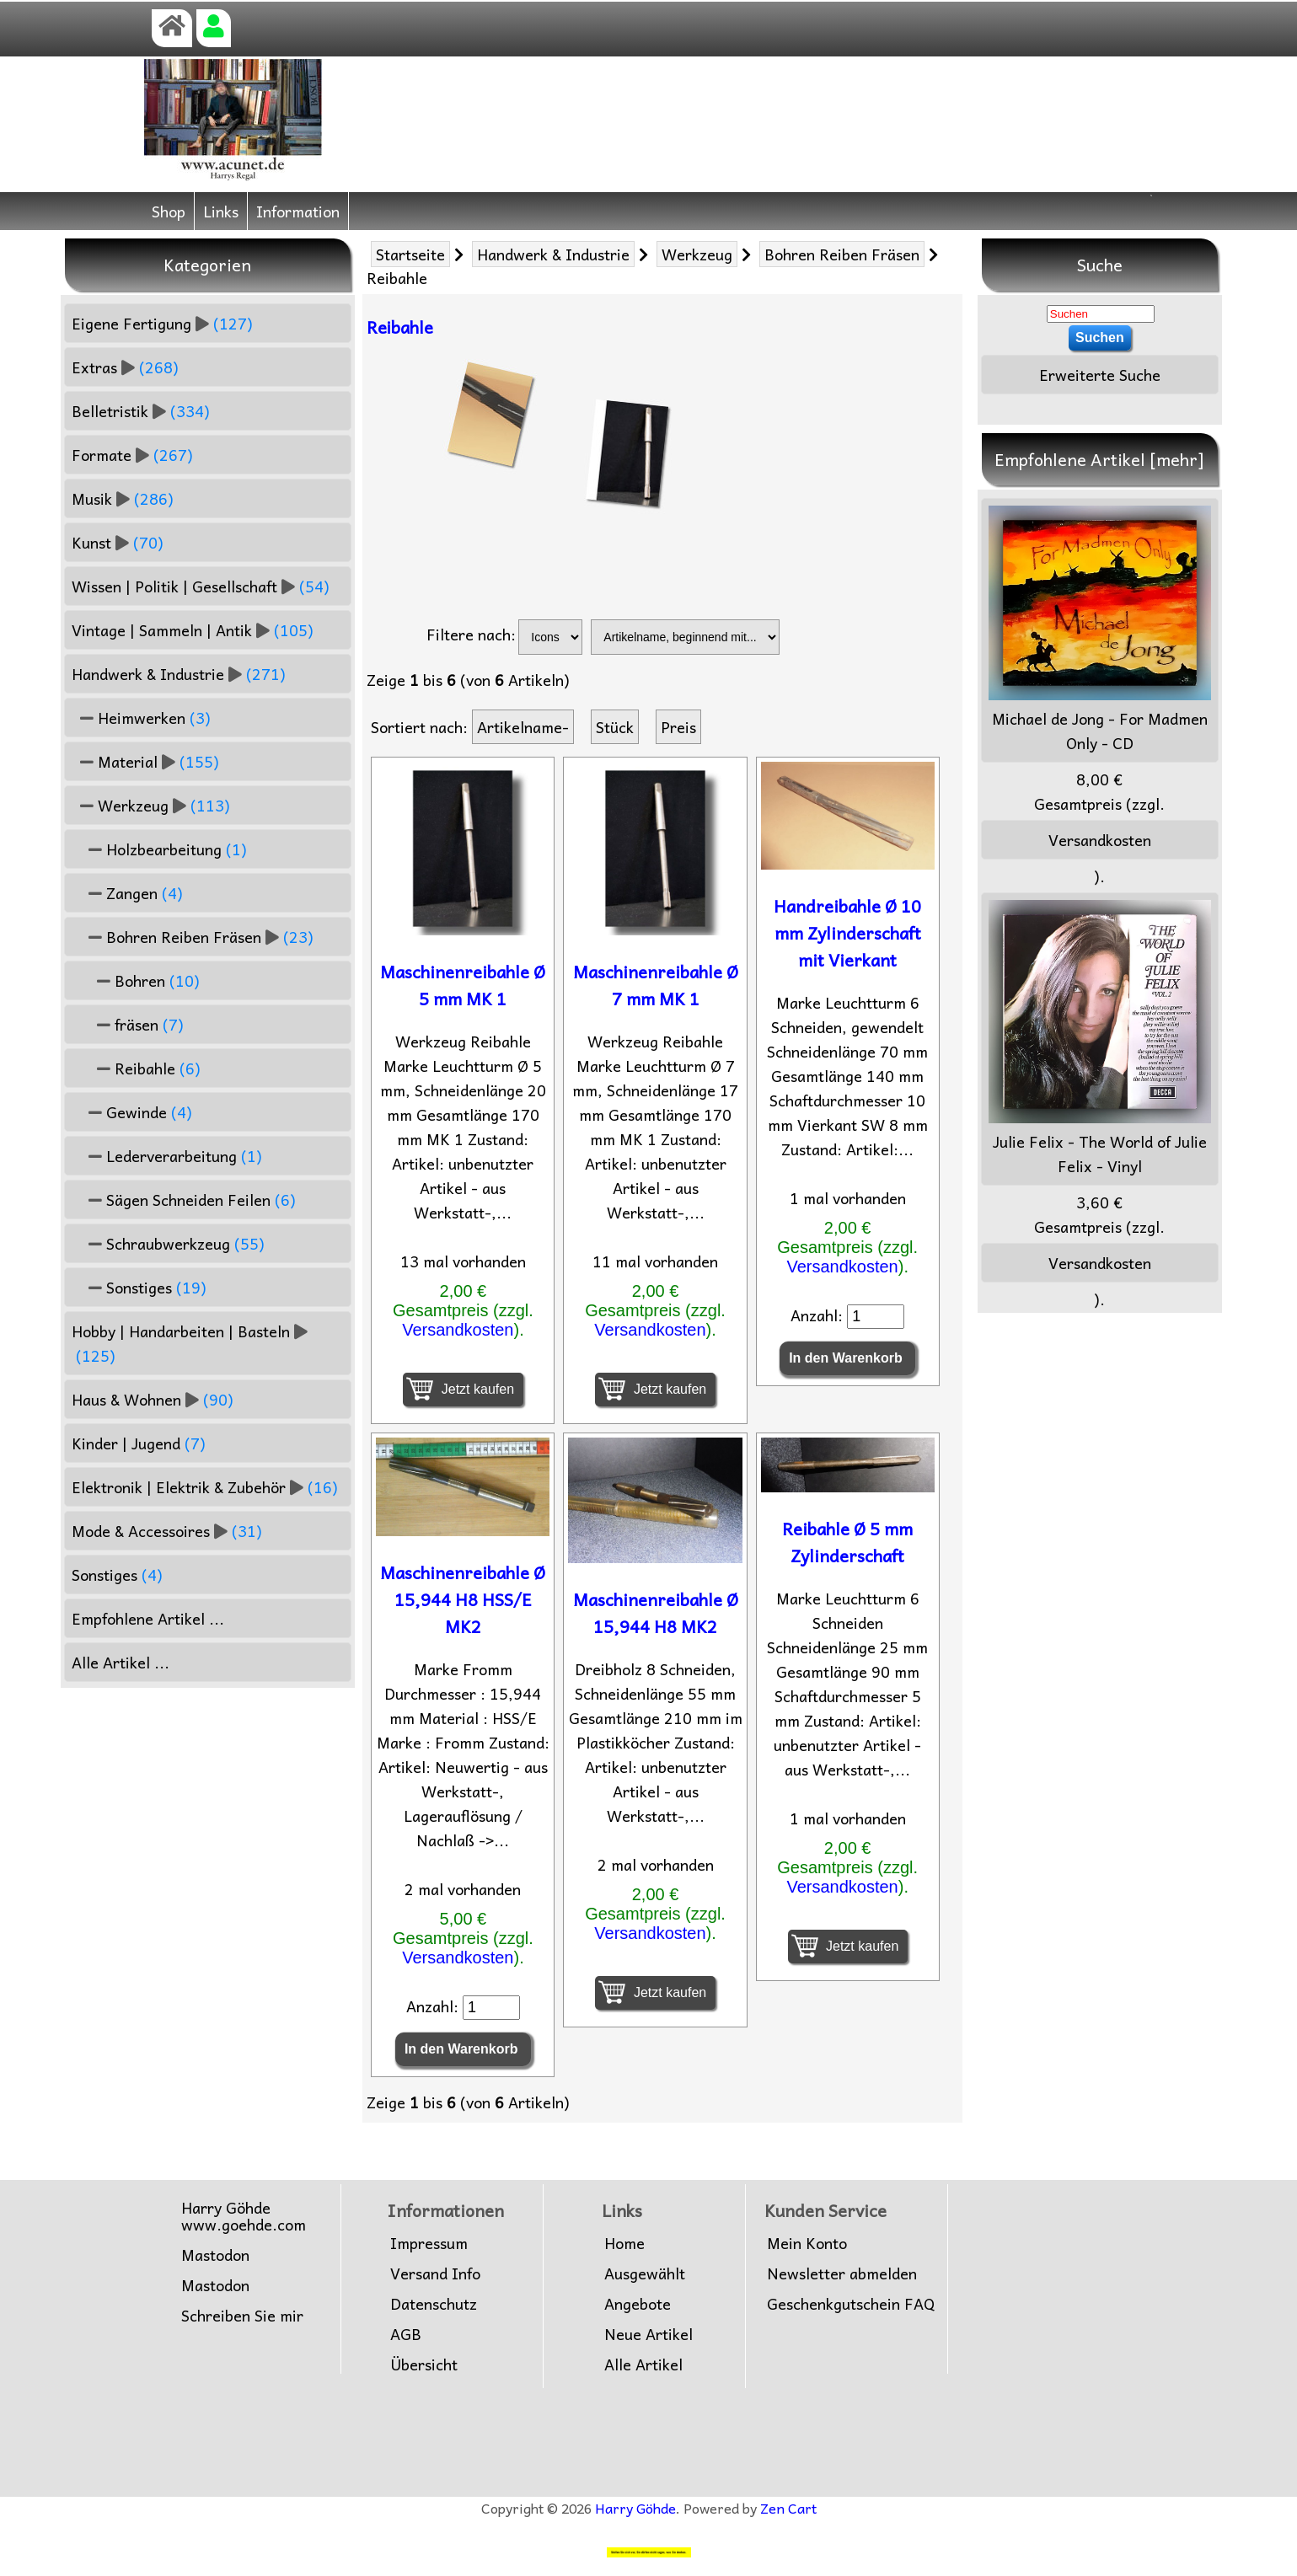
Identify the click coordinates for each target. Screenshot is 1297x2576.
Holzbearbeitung (159, 849)
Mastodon (215, 2255)
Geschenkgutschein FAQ (851, 2304)
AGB (405, 2334)
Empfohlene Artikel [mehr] (1099, 459)
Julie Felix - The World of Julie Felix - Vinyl (1100, 1039)
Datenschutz (433, 2304)
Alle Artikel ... (120, 1662)
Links (220, 211)
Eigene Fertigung (162, 323)
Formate (132, 454)
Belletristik (141, 411)
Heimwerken (141, 717)
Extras (125, 367)
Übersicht (424, 2364)
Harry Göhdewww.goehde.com (243, 2216)
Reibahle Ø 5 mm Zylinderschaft (847, 1542)
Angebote (637, 2304)
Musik (123, 498)
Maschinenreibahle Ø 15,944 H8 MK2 (655, 1613)
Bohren (136, 980)
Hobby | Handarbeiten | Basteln (190, 1343)
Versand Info (435, 2273)
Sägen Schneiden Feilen (184, 1199)
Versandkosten (457, 1329)
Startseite (410, 254)
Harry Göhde (635, 2508)
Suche (1100, 264)
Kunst (117, 542)
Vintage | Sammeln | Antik (193, 630)
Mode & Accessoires (167, 1530)
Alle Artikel (643, 2364)
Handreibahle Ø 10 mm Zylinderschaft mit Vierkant (847, 932)
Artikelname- (523, 727)
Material (145, 761)
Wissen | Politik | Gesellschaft (201, 586)
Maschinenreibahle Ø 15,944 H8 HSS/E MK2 (462, 1599)
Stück (615, 727)
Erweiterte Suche (1099, 374)
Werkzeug (697, 254)
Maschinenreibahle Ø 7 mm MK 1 (655, 985)
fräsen (128, 1024)
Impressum (429, 2243)
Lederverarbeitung (167, 1155)
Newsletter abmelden (842, 2273)
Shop (168, 211)
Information (298, 211)
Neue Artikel (648, 2334)
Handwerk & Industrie (553, 254)
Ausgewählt (644, 2273)
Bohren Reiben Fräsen (841, 254)
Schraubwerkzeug (168, 1243)
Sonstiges (139, 1287)
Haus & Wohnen (152, 1399)
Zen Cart (788, 2508)
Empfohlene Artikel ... (148, 1618)
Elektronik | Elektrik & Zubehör (205, 1487)
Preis (678, 727)
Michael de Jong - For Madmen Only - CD (1100, 630)
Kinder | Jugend (139, 1443)
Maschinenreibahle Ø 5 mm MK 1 (462, 985)
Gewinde (132, 1112)
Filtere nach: (471, 634)
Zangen (127, 893)
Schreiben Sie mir (242, 2316)
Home (624, 2243)
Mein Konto (807, 2243)
